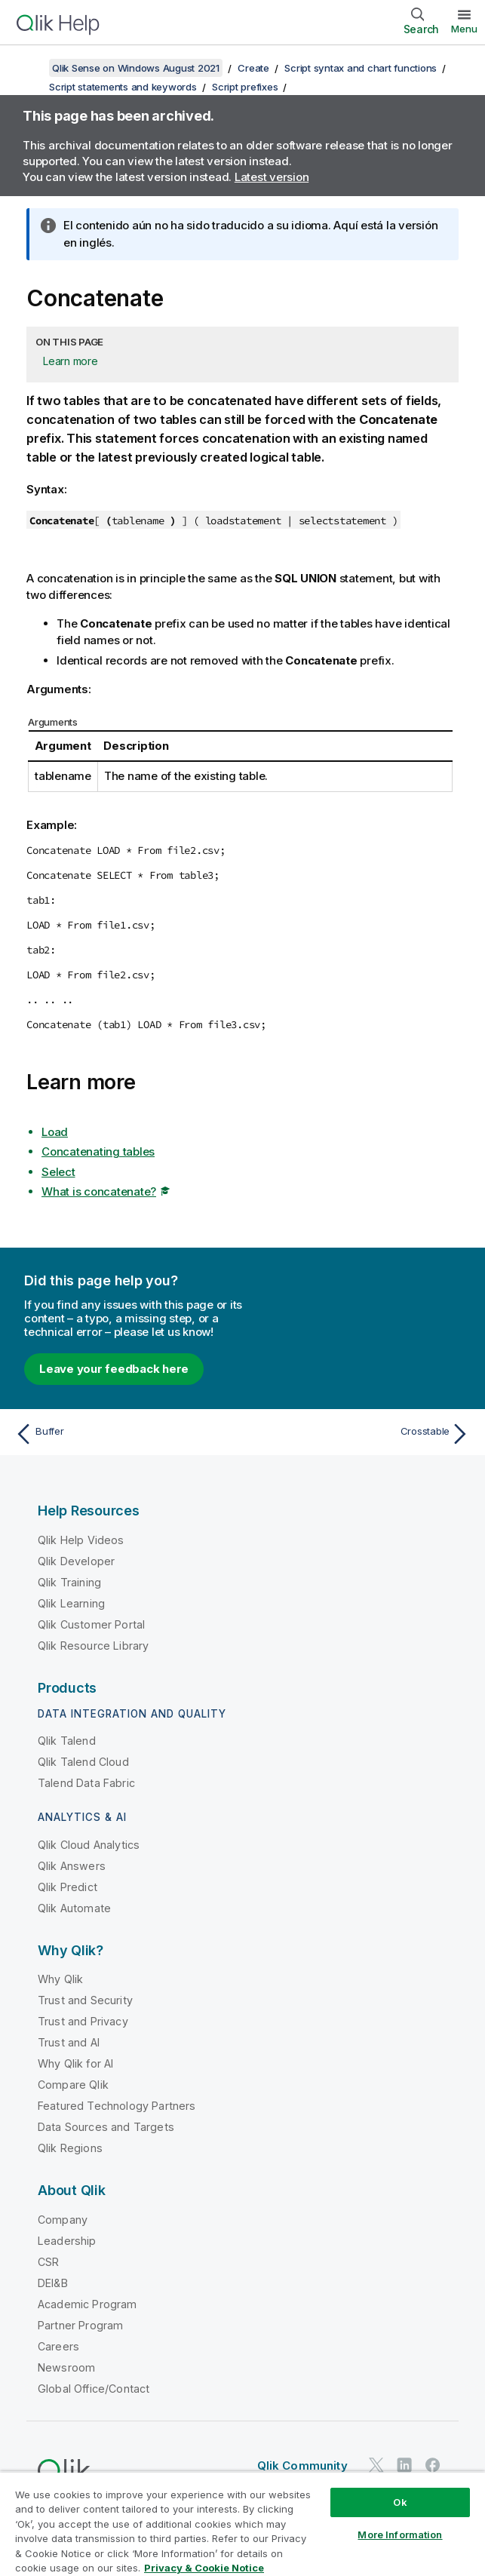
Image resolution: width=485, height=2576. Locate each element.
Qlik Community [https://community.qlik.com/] (302, 2465)
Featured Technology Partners (116, 2105)
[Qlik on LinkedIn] (404, 2465)
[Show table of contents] (30, 68)
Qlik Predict (67, 1887)
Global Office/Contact (93, 2388)
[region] (242, 2523)
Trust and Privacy (83, 2021)
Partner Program (80, 2325)
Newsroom (66, 2367)
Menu (464, 29)
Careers (58, 2346)
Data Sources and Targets (106, 2126)
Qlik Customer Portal (91, 1624)
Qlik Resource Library (93, 1645)
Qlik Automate (74, 1908)
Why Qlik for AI (75, 2063)
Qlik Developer (76, 1561)
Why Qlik (60, 1979)
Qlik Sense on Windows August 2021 (135, 68)
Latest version (272, 177)
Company (62, 2219)
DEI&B (53, 2283)
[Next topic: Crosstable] (360, 1434)
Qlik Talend (67, 1740)
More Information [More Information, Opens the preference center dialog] (400, 2534)
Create (253, 68)
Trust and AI (69, 2042)
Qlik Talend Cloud (83, 1761)
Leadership (67, 2240)
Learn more (70, 361)
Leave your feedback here (114, 1369)
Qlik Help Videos (81, 1540)
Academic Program (87, 2304)
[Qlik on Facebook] (433, 2465)
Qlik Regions (70, 2148)
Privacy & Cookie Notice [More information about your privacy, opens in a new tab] (204, 2568)
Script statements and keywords (123, 87)
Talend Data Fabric (86, 1782)
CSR (48, 2261)
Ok (400, 2502)
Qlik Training (69, 1582)
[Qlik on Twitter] (376, 2465)
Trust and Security (85, 2000)
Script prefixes (245, 87)
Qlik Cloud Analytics (89, 1844)
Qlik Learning (71, 1603)
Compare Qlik (73, 2084)
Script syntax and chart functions (360, 68)
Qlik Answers (72, 1865)
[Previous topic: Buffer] (124, 1434)
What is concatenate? (98, 1191)
